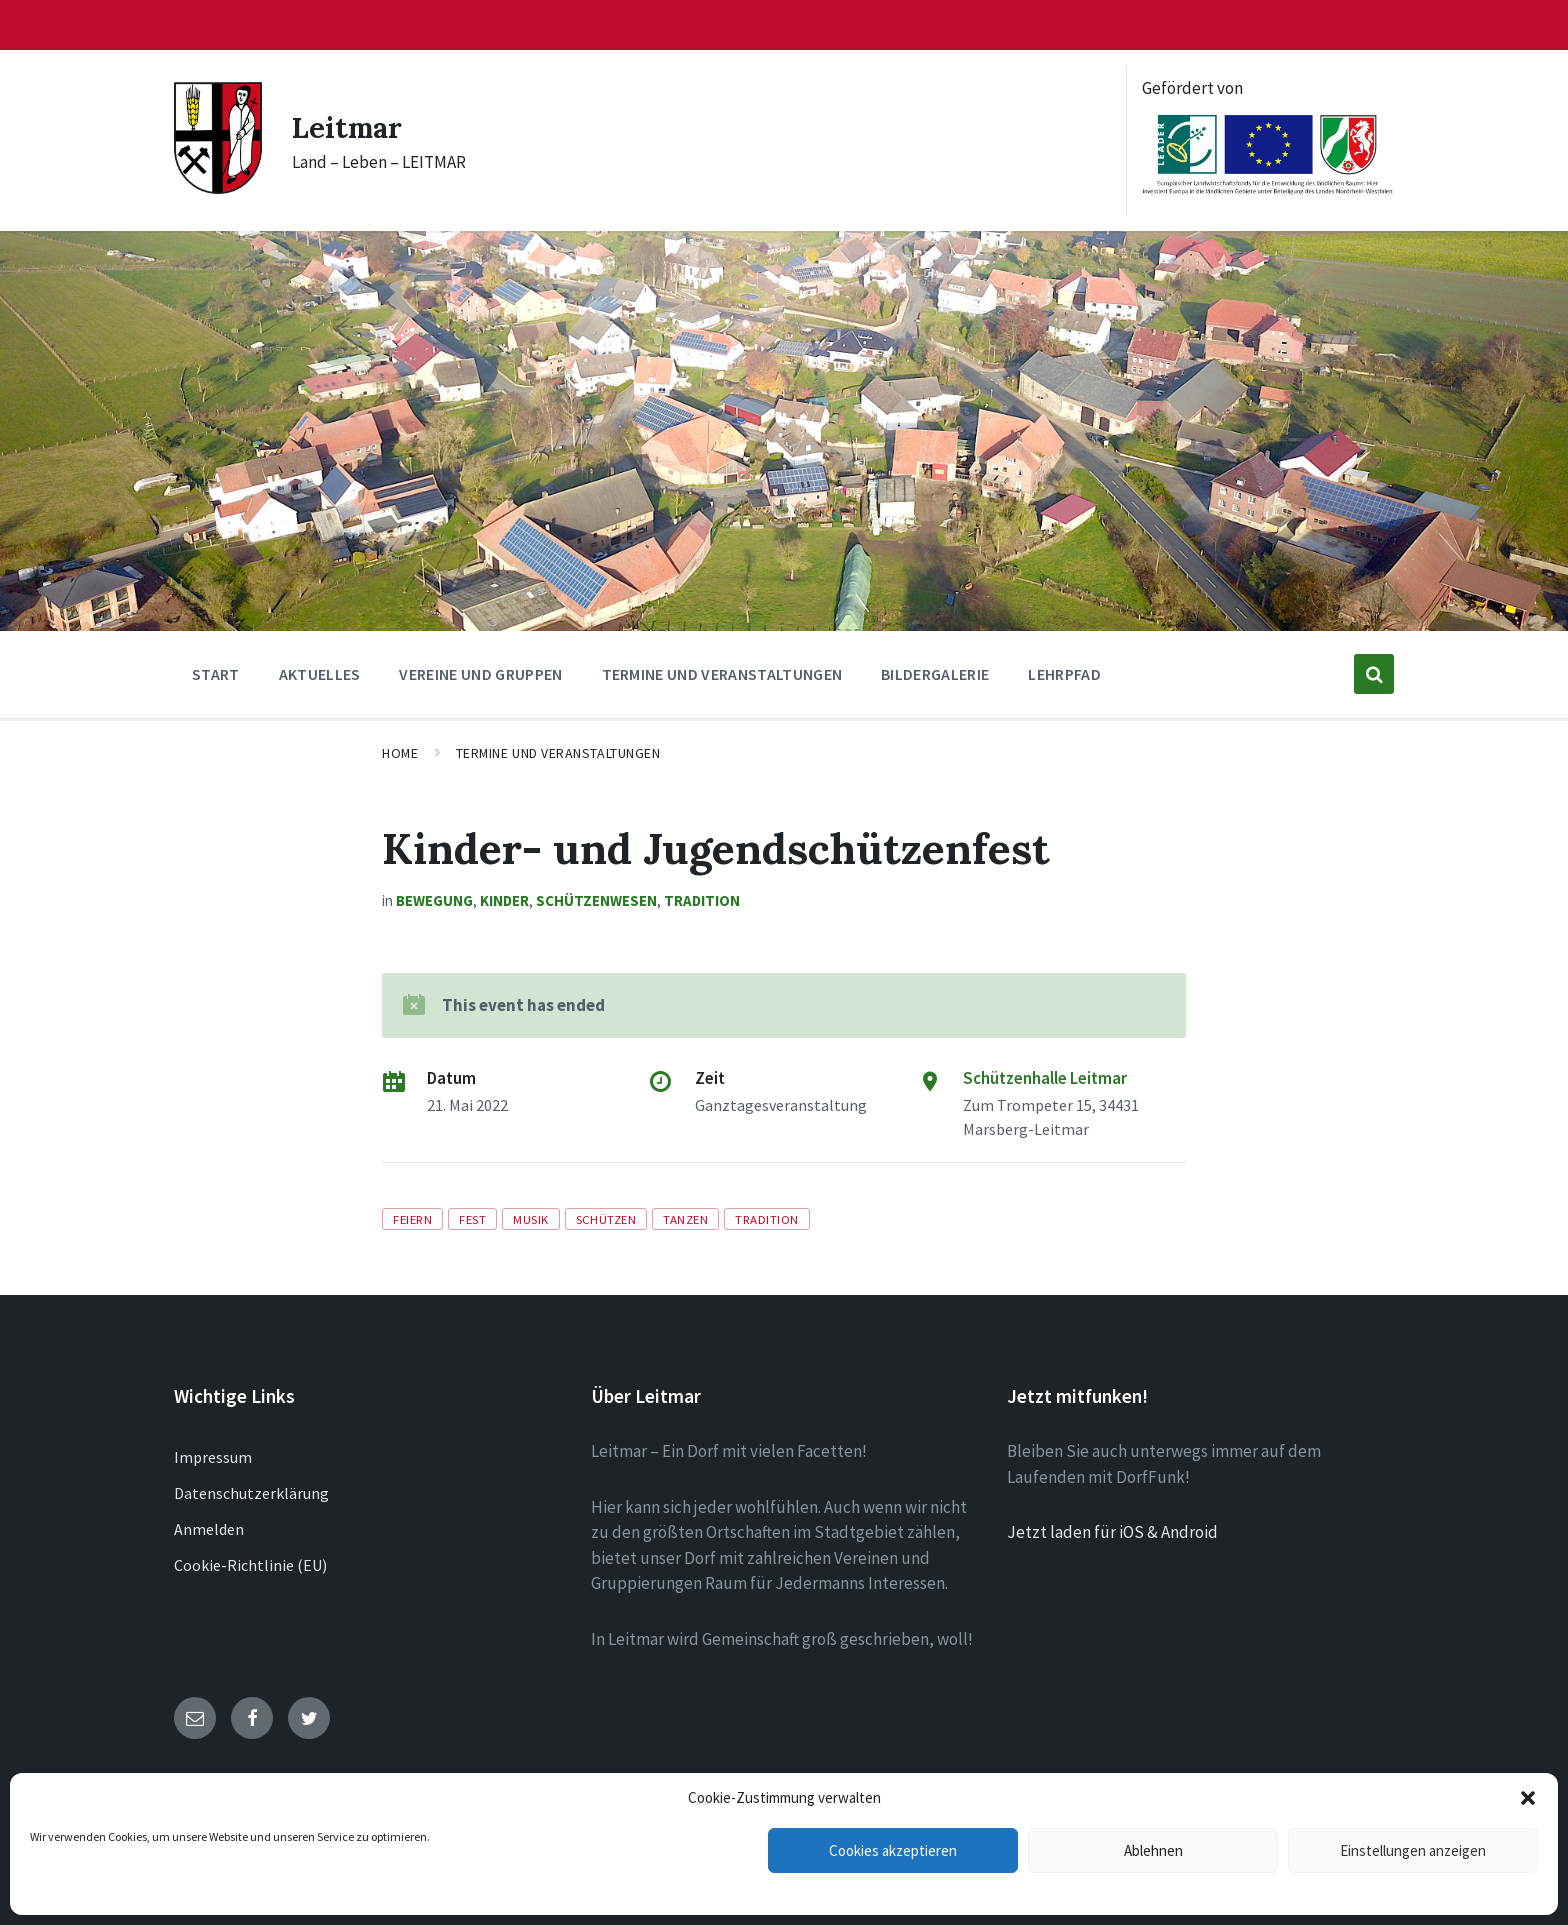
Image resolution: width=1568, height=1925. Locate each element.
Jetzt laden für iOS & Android (1112, 1532)
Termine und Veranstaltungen (558, 753)
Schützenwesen (596, 900)
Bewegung (434, 900)
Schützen (606, 1219)
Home (400, 753)
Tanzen (685, 1219)
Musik (531, 1219)
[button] (1528, 1798)
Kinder (504, 900)
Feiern (412, 1219)
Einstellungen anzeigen (1413, 1850)
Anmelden (209, 1529)
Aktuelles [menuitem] (320, 674)
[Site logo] (218, 188)
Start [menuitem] (216, 674)
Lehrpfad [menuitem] (1064, 674)
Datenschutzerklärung (251, 1493)
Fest (472, 1219)
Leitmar (350, 127)
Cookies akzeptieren (893, 1850)
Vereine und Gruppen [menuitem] (480, 674)
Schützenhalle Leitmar (1045, 1078)
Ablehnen (1153, 1850)
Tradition (702, 900)
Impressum (213, 1457)
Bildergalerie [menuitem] (935, 674)
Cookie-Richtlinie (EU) (250, 1565)
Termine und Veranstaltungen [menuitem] (722, 674)
